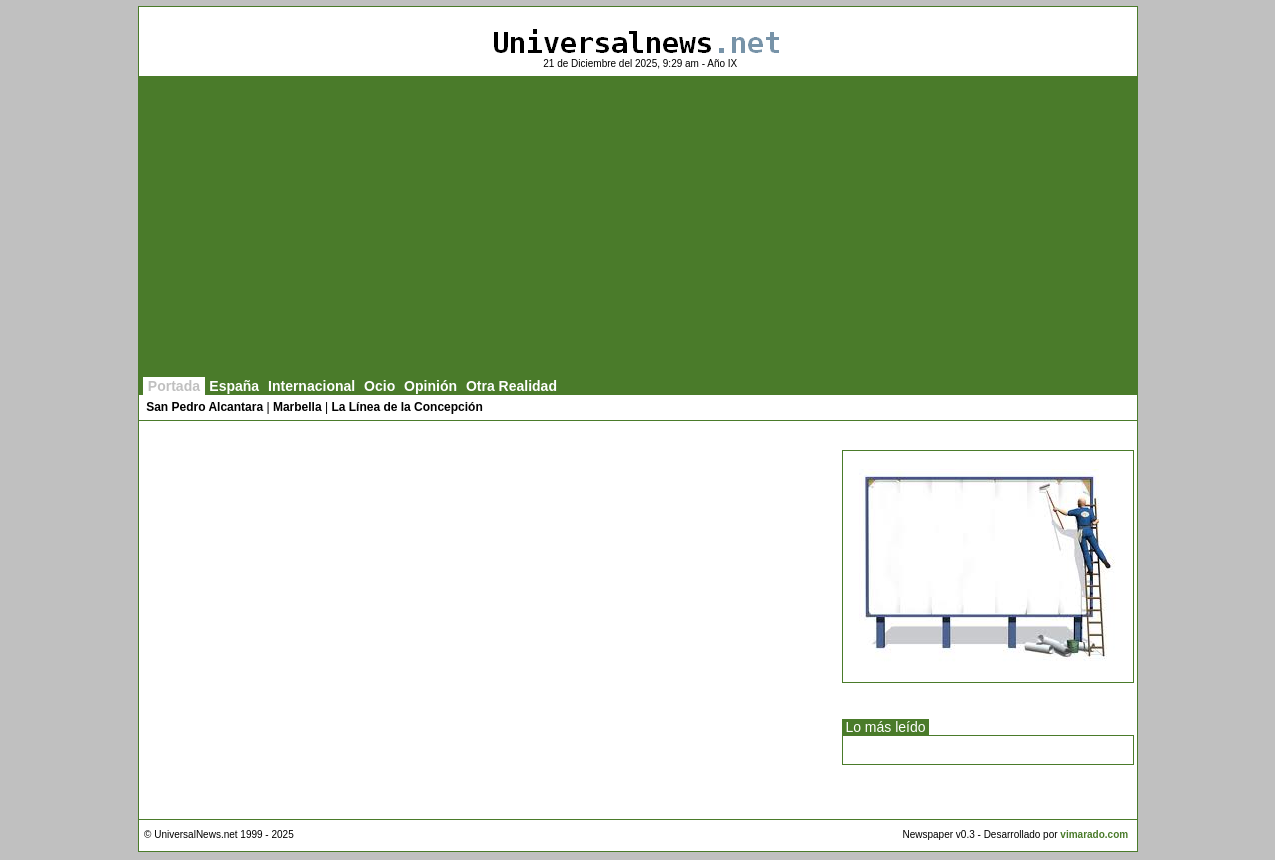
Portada (174, 386)
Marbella (297, 407)
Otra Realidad (511, 386)
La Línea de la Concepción (406, 407)
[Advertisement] (638, 227)
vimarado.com (1094, 834)
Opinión (430, 386)
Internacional (311, 386)
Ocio (379, 386)
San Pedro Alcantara (204, 407)
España (234, 386)
